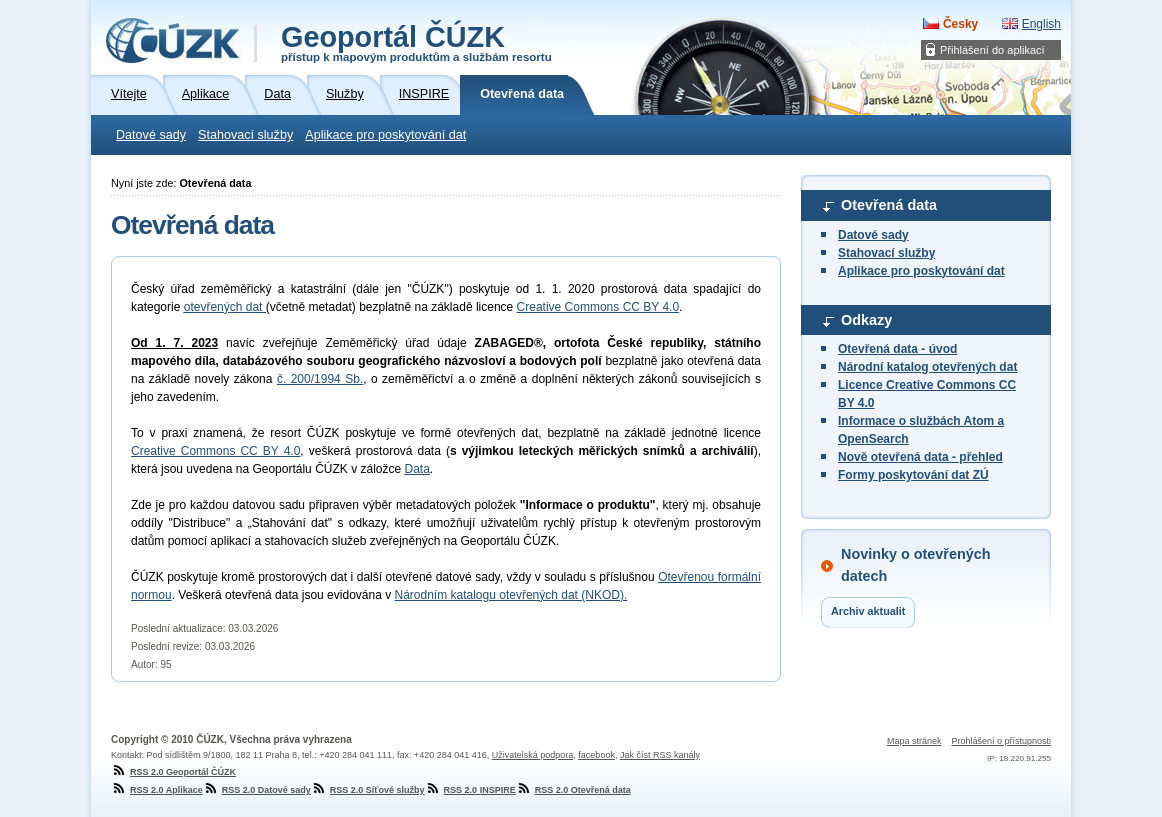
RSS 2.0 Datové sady (257, 790)
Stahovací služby (245, 135)
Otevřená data (889, 205)
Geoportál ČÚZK (416, 42)
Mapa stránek (914, 741)
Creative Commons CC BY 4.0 (598, 307)
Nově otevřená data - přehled (920, 457)
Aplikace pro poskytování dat (385, 135)
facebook (596, 755)
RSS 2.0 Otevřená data (573, 790)
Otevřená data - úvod (897, 349)
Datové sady (151, 135)
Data (416, 469)
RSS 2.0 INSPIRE (470, 790)
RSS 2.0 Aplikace (157, 790)
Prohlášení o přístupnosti (1001, 741)
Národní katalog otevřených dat (927, 367)
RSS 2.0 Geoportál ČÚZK (173, 772)
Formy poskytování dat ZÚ (913, 475)
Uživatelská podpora (533, 755)
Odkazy (866, 320)
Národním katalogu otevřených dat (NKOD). (511, 595)
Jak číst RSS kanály (660, 755)
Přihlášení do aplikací (992, 50)
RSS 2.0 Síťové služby (368, 790)
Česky (960, 24)
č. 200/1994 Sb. (320, 379)
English (1041, 24)
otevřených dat (225, 307)
